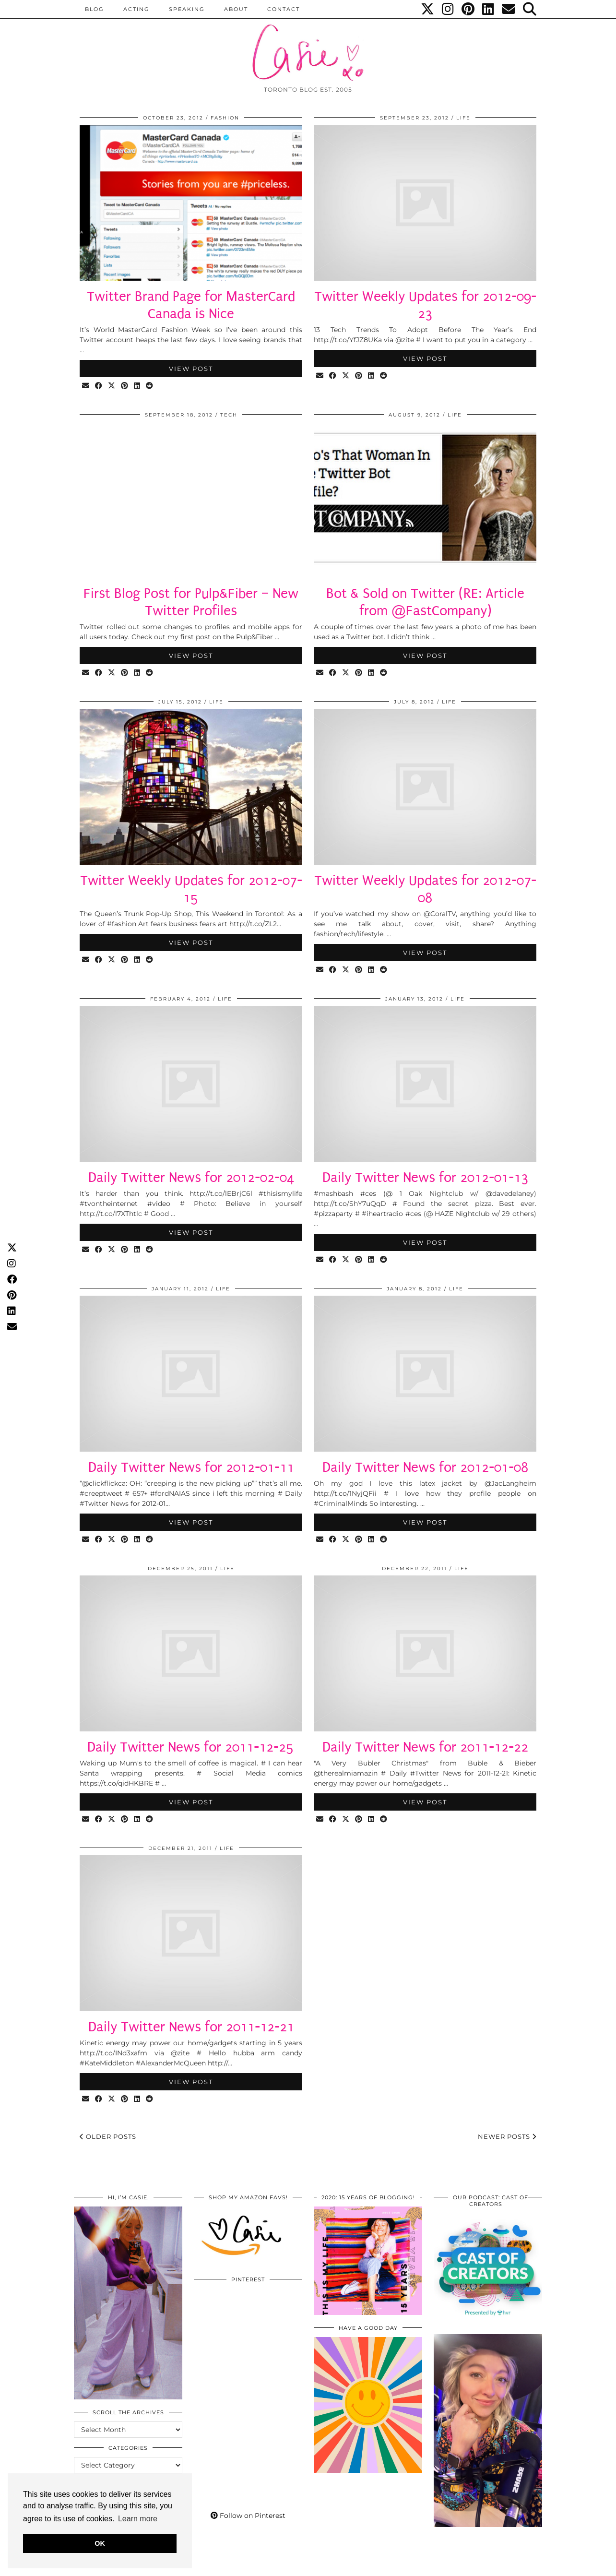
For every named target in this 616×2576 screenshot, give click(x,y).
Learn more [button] (137, 2519)
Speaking (187, 9)
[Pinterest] (468, 9)
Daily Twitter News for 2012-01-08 (425, 1467)
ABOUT (236, 9)
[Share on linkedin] (137, 386)
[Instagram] (448, 9)
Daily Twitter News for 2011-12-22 (425, 1747)
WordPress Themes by (490, 2565)
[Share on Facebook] (99, 386)
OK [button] (100, 2543)
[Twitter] (428, 9)
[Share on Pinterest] (124, 386)
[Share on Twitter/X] (112, 386)
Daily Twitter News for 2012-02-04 (191, 1177)
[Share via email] (86, 386)
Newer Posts (507, 2136)
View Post (191, 368)
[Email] (509, 9)
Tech (228, 415)
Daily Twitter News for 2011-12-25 (191, 1747)
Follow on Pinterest (248, 2515)
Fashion (225, 118)
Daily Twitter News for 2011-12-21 (191, 2027)
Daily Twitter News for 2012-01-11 (191, 1467)
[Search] (530, 9)
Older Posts (108, 2136)
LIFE (463, 118)
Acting (136, 9)
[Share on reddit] (149, 386)
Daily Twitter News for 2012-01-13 (425, 1177)
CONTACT (283, 9)
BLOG (94, 9)
